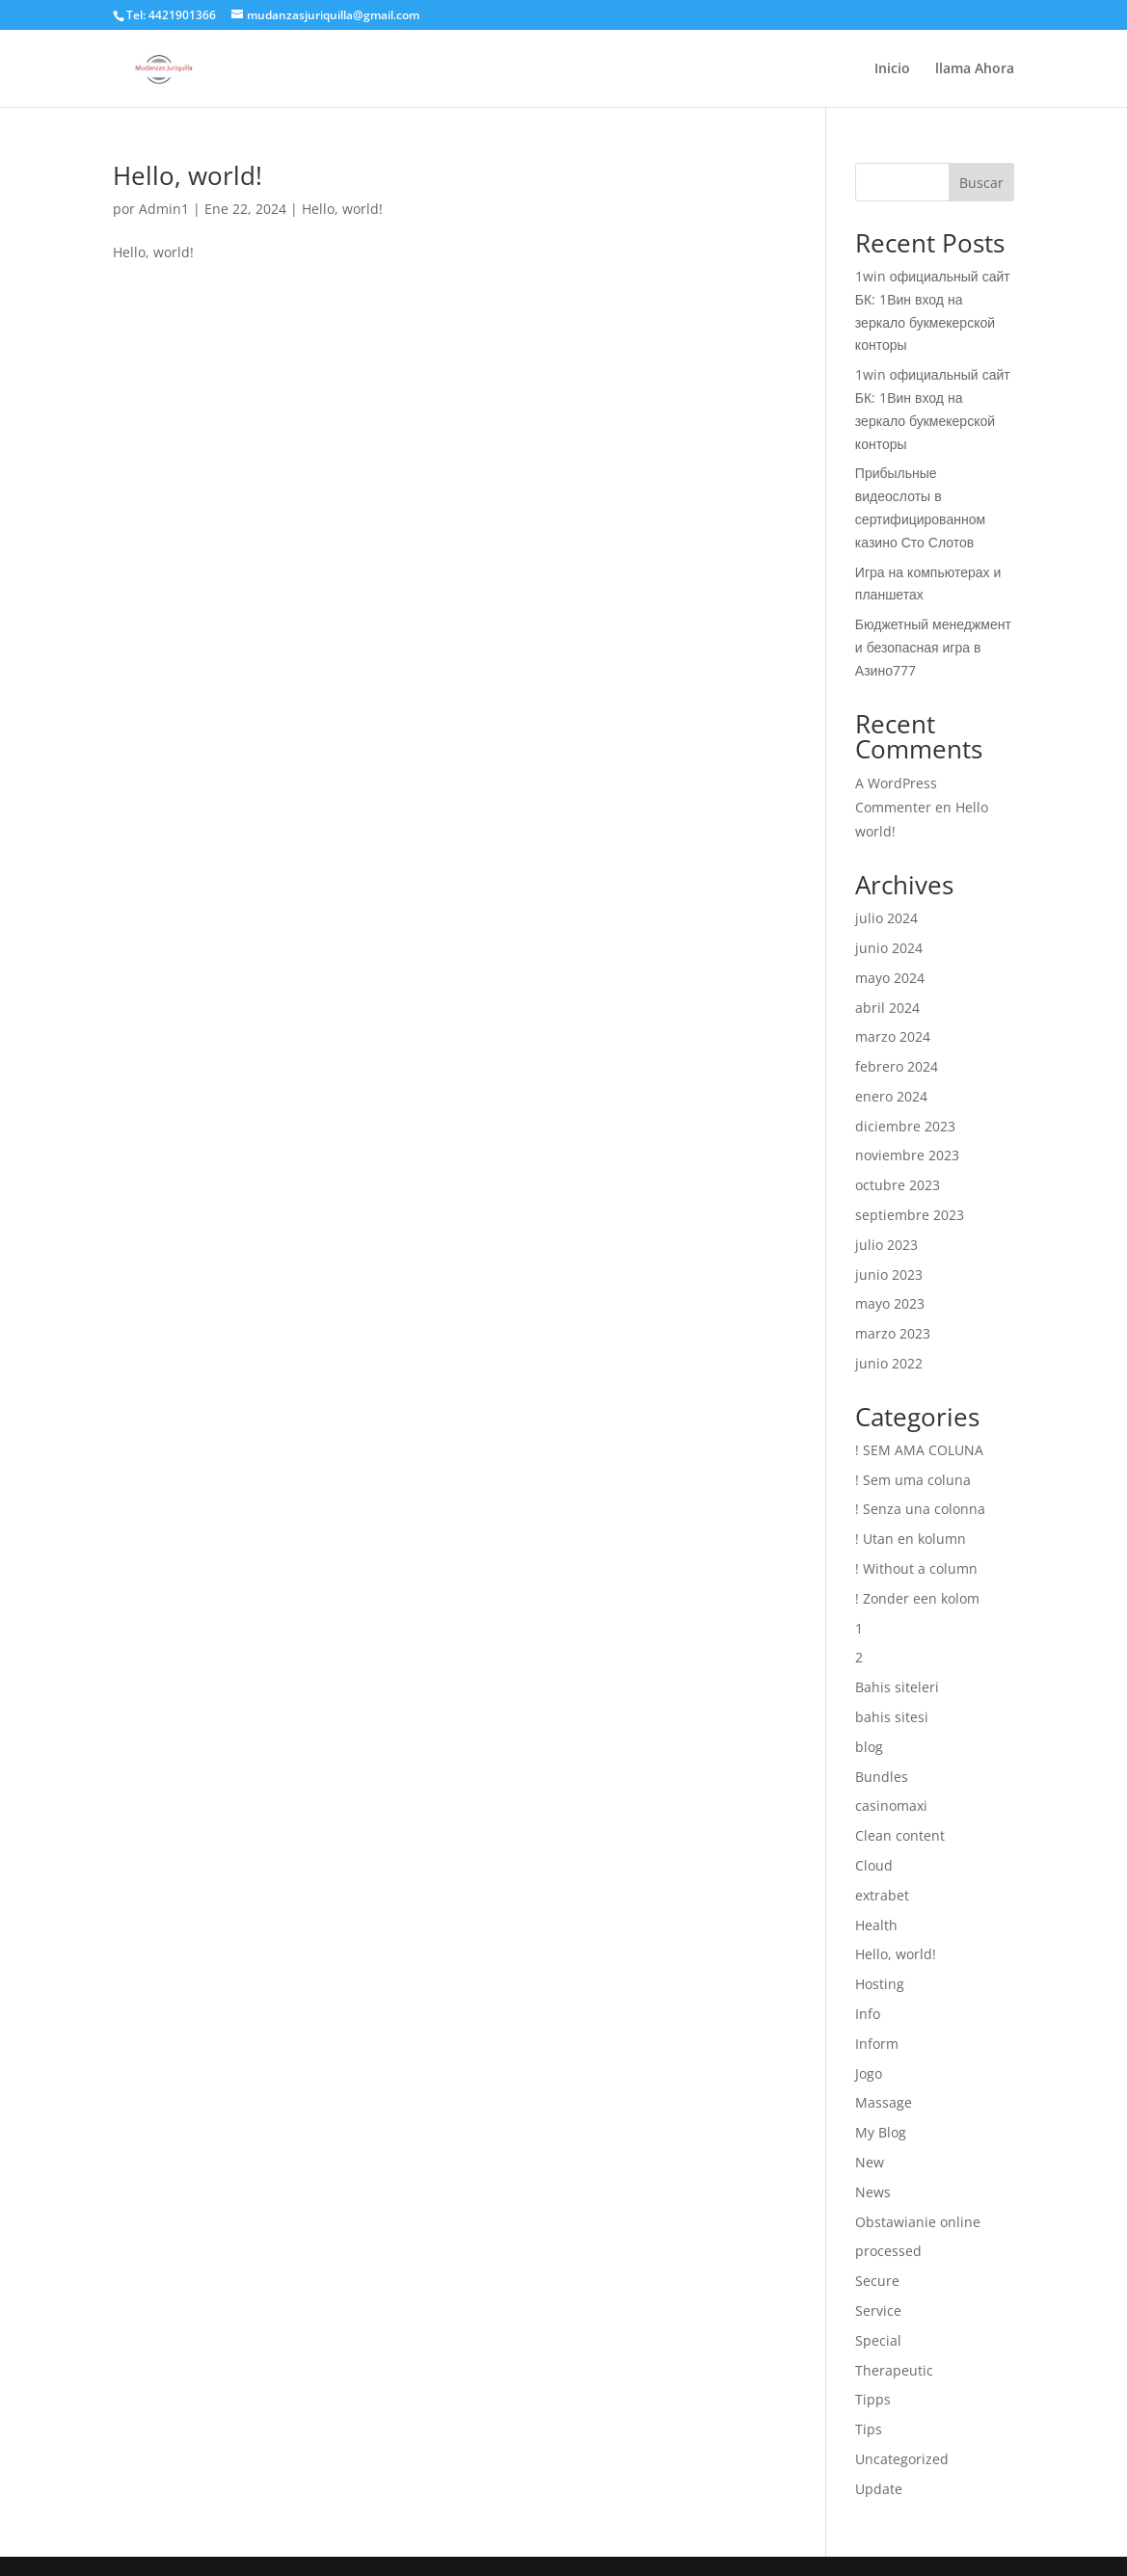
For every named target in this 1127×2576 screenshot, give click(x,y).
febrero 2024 (896, 1066)
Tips (868, 2429)
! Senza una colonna (920, 1509)
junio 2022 (889, 1363)
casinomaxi (891, 1805)
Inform (877, 2043)
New (869, 2162)
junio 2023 (889, 1274)
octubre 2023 (897, 1185)
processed (888, 2251)
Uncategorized (902, 2459)
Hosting (879, 1984)
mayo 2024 (890, 978)
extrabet (882, 1895)
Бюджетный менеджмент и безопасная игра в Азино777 (933, 647)
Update (878, 2489)
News (873, 2192)
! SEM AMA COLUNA (919, 1450)
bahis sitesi (891, 1717)
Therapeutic (894, 2370)
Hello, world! (187, 175)
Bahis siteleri (897, 1687)
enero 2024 (891, 1096)
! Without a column (916, 1568)
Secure (877, 2280)
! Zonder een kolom (917, 1598)
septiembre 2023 (909, 1215)
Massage (883, 2102)
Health (876, 1925)
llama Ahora (974, 69)
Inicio (892, 69)
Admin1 (164, 208)
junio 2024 (889, 948)
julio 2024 (886, 918)
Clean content (900, 1835)
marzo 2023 (892, 1333)
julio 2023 (886, 1244)
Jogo (868, 2073)
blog (869, 1747)
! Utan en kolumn (910, 1538)
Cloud (874, 1865)
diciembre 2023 (905, 1126)
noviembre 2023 (907, 1155)
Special (878, 2340)
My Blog (880, 2132)
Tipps (873, 2399)
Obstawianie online (917, 2222)
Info (867, 2014)
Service (878, 2310)
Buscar (981, 182)
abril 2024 (887, 1007)
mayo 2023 (890, 1303)
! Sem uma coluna (913, 1480)
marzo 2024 (892, 1036)
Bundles (881, 1776)
